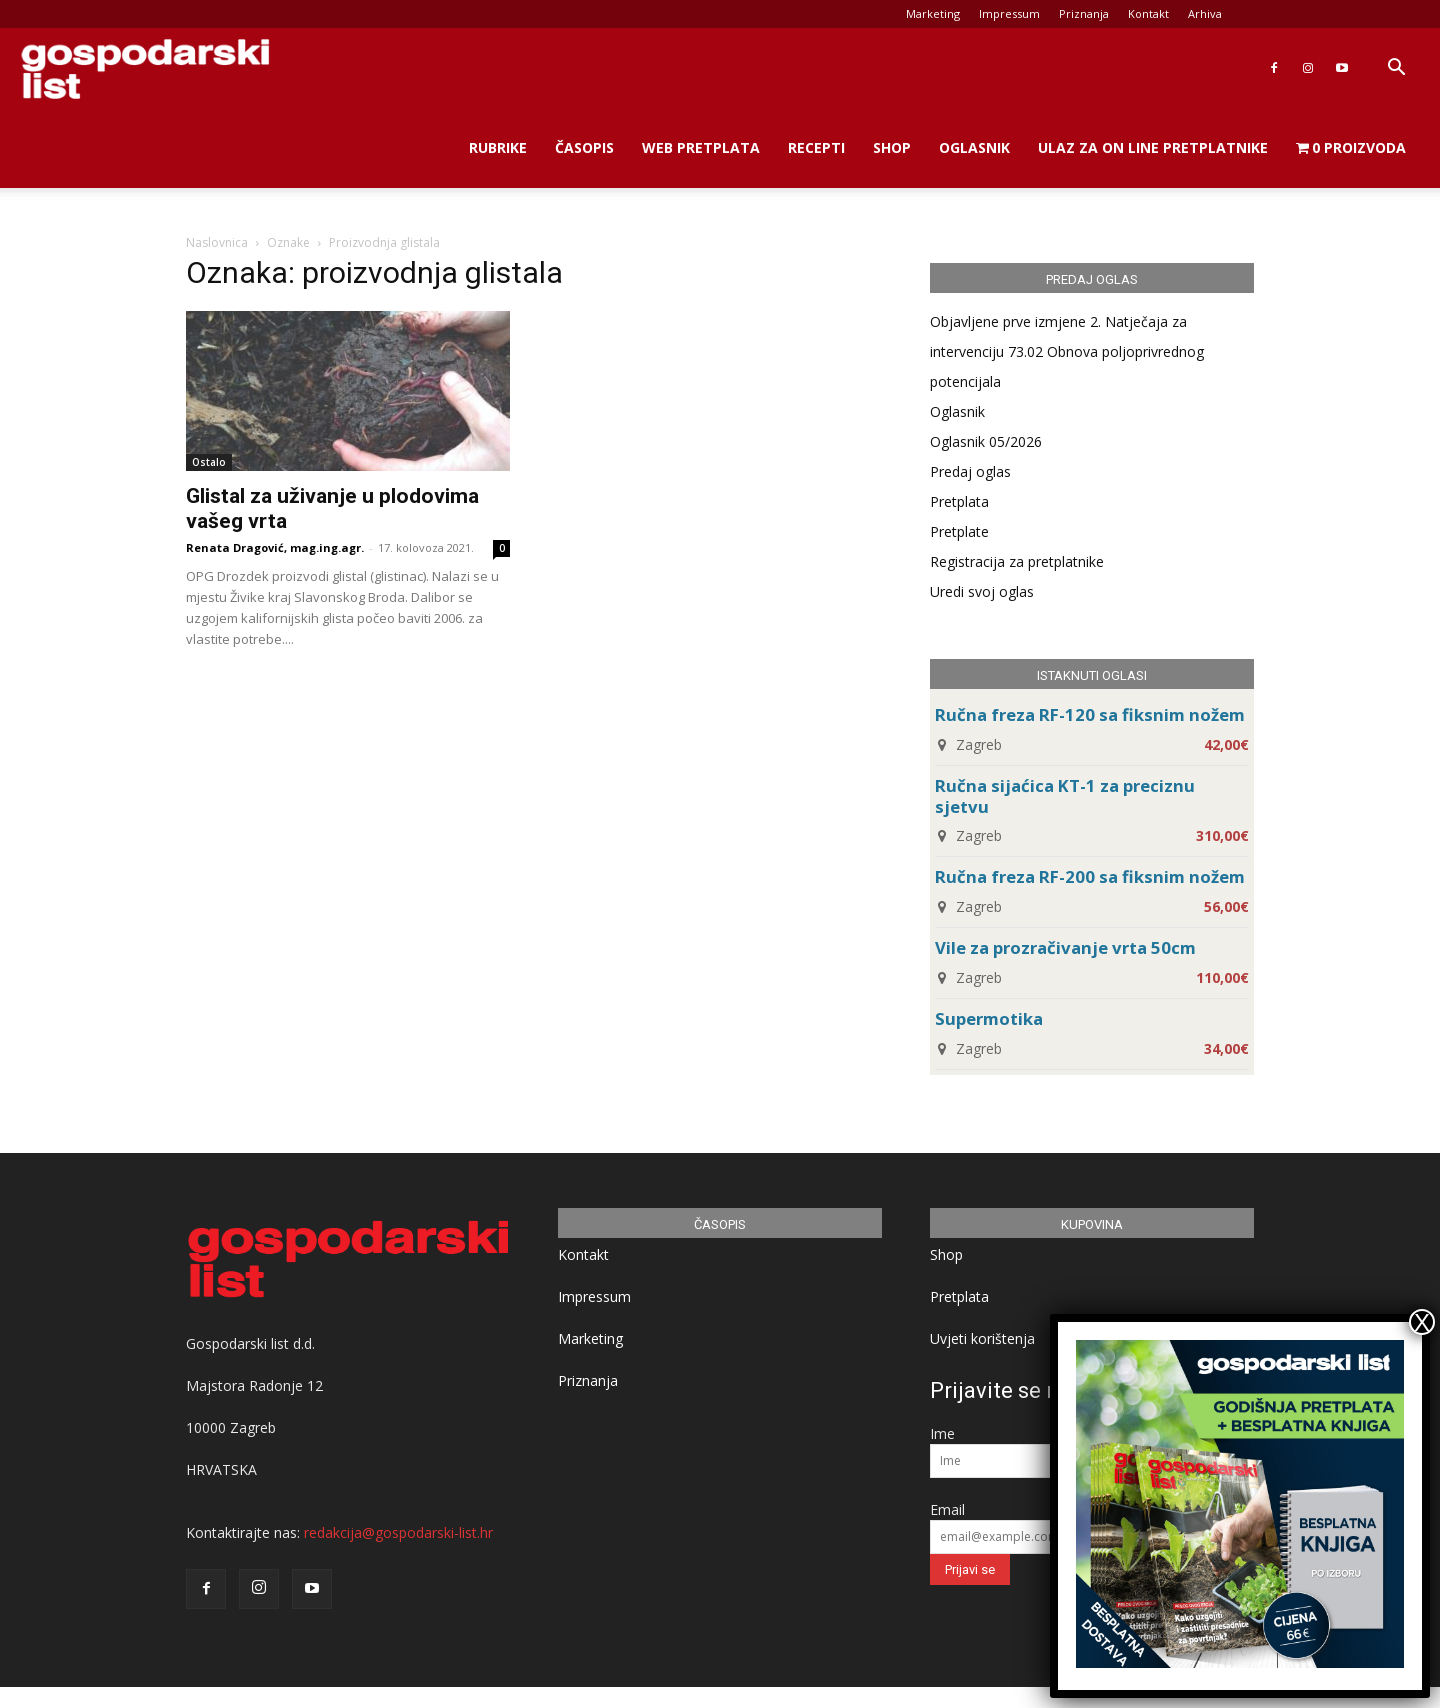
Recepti (816, 147)
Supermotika (989, 1018)
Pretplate (959, 531)
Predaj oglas (970, 471)
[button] (1396, 69)
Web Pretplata (701, 147)
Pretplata (959, 501)
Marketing (933, 13)
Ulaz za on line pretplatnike (1153, 147)
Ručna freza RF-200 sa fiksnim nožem (1090, 876)
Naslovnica (217, 242)
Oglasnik (974, 147)
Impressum (1009, 13)
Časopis (584, 147)
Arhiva (1205, 13)
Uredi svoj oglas (982, 591)
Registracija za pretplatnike (1017, 561)
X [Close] (1422, 1322)
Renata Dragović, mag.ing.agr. (275, 547)
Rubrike (498, 147)
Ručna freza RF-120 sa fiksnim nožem (1090, 714)
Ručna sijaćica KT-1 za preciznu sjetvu (1065, 796)
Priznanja (1084, 13)
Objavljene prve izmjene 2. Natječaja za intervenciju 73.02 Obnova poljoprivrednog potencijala (1067, 351)
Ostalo (209, 462)
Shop (892, 147)
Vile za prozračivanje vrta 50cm (1065, 947)
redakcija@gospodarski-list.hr (398, 1532)
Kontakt (1148, 13)
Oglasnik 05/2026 (986, 441)
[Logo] (145, 68)
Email (947, 1509)
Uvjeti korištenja (982, 1338)
